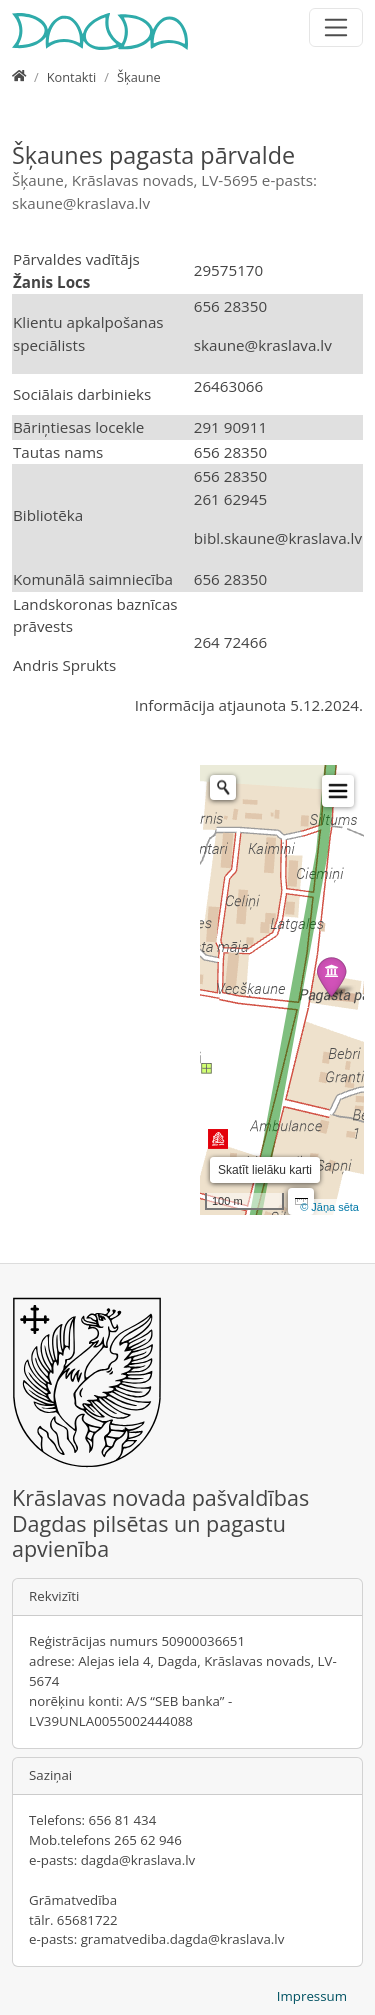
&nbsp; (94, 990)
